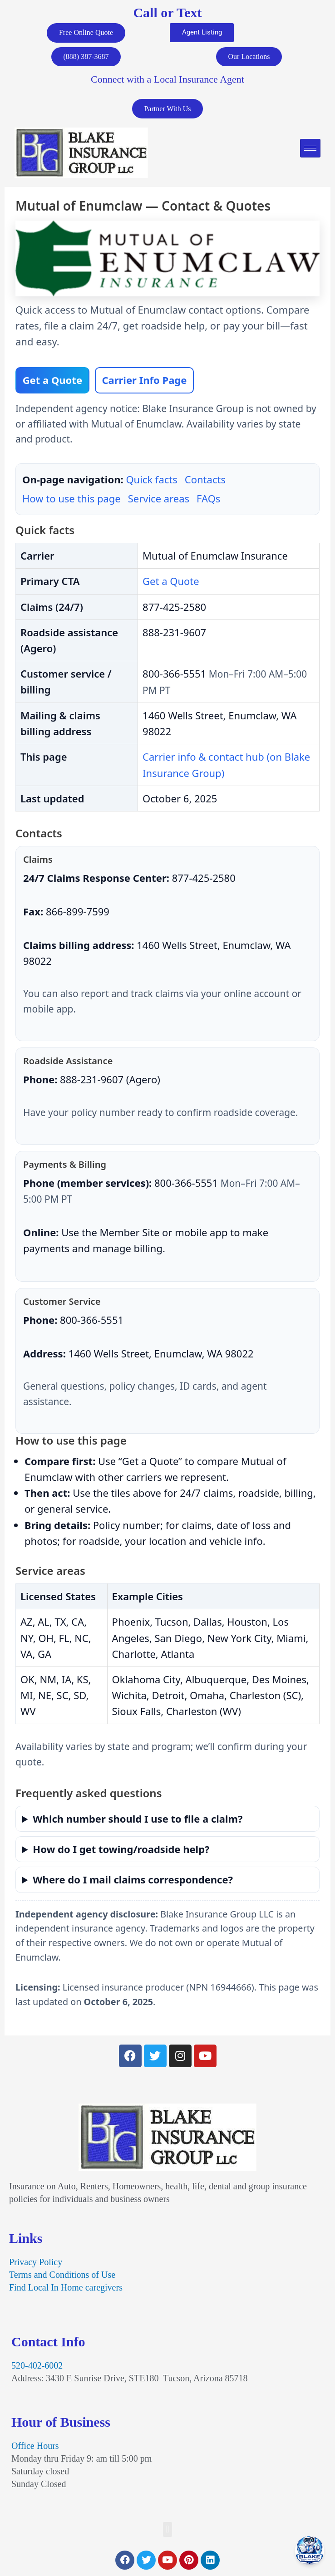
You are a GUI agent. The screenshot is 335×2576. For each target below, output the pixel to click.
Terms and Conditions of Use (62, 2276)
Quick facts (151, 481)
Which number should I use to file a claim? (137, 1820)
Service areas (158, 500)
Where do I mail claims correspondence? (133, 1881)
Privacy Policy (35, 2264)
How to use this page (71, 500)
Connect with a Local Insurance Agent (167, 80)
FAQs (208, 500)
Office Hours (35, 2448)
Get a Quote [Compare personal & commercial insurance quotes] (52, 381)
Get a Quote (171, 583)
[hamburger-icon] (310, 150)
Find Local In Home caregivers (66, 2289)
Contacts (205, 481)
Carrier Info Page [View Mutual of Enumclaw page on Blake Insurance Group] (144, 381)
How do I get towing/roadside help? (121, 1851)
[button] (167, 2531)
